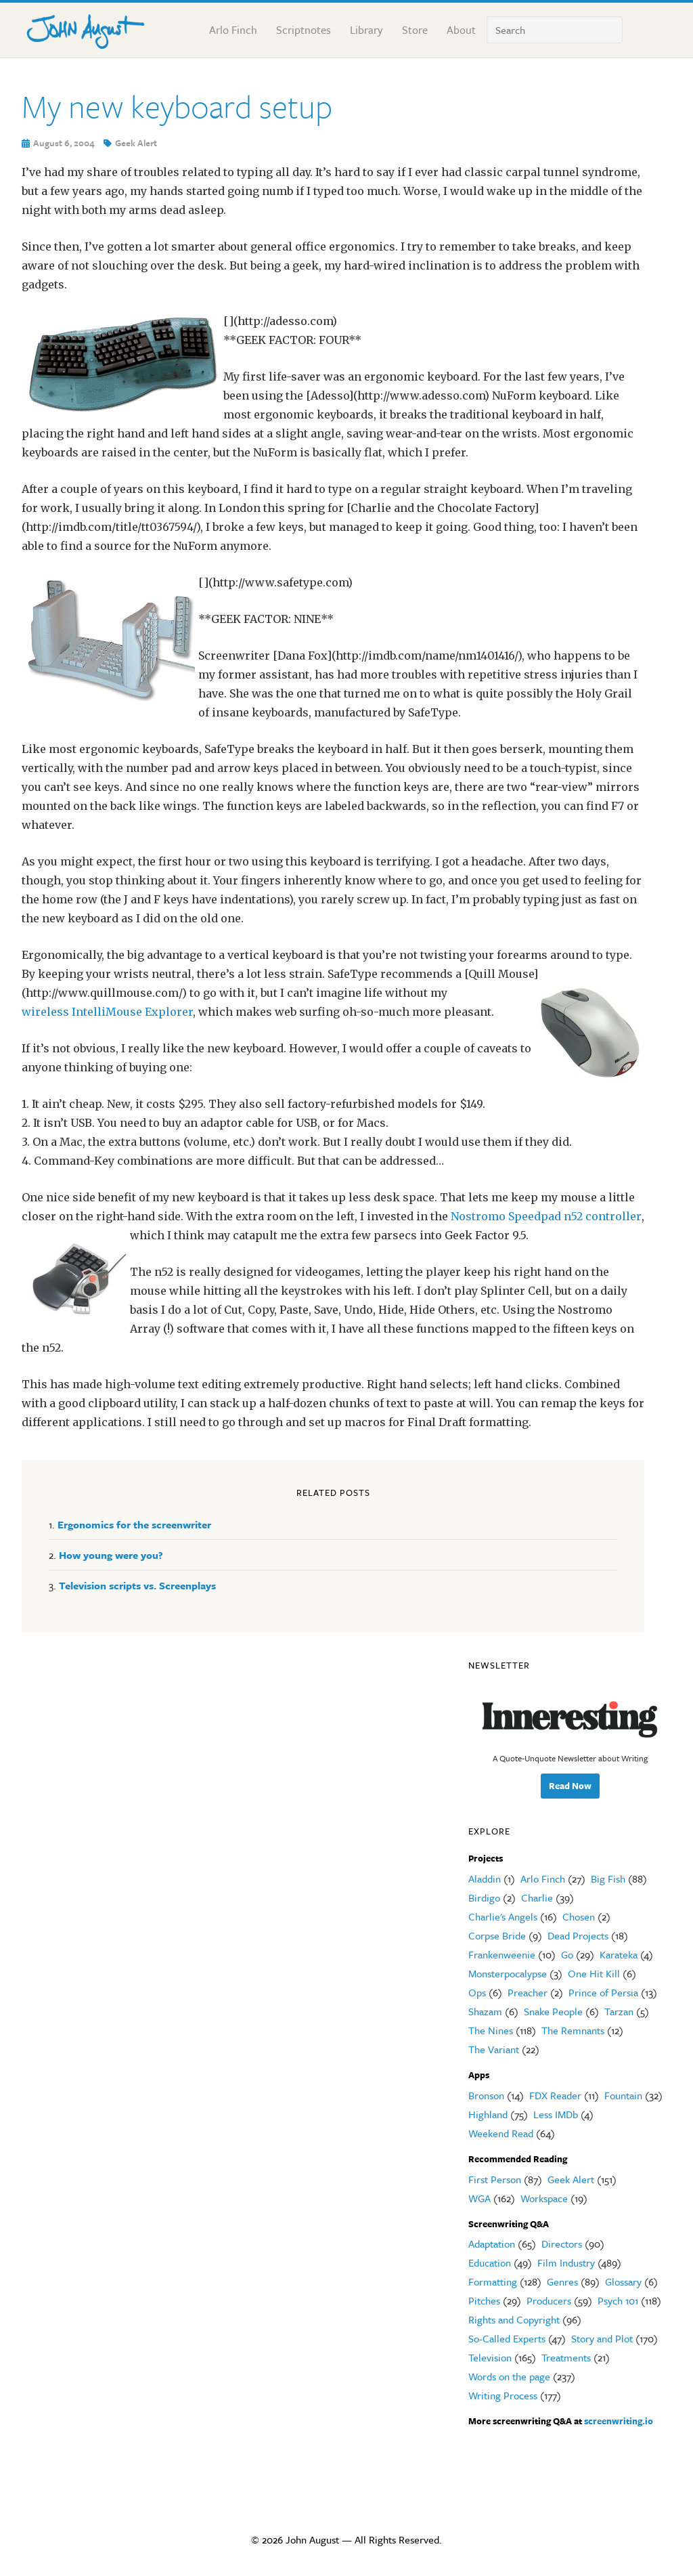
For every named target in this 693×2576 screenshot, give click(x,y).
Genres (562, 2281)
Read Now (570, 1786)
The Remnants (572, 2030)
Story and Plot (602, 2338)
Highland (488, 2114)
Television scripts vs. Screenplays (137, 1585)
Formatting (492, 2281)
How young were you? (111, 1554)
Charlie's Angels (502, 1916)
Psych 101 (618, 2300)
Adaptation (491, 2243)
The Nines (490, 2030)
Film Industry (566, 2262)
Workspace (544, 2198)
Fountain (623, 2095)
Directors (561, 2243)
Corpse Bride (497, 1935)
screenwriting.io (618, 2421)
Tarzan (618, 2011)
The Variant (493, 2049)
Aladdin (484, 1878)
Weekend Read (500, 2133)
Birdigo (484, 1897)
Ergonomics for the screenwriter (134, 1524)
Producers (549, 2300)
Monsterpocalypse (507, 1973)
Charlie (537, 1897)
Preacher (527, 1992)
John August (89, 28)
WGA (479, 2198)
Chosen (578, 1916)
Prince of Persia (603, 1992)
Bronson (486, 2095)
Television (490, 2357)
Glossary (623, 2281)
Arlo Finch (542, 1878)
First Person (494, 2179)
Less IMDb (555, 2114)
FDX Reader (555, 2095)
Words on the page (509, 2376)
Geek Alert (136, 143)
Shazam (485, 2011)
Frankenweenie (501, 1954)
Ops (477, 1992)
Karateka (619, 1954)
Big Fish (608, 1878)
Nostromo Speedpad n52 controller (546, 1216)
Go (567, 1954)
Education (489, 2262)
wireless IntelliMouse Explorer (107, 1011)
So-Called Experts (506, 2338)
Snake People (553, 2011)
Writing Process (502, 2395)
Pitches (484, 2300)
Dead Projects (577, 1935)
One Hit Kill (594, 1973)
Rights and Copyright (514, 2319)
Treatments (566, 2357)
